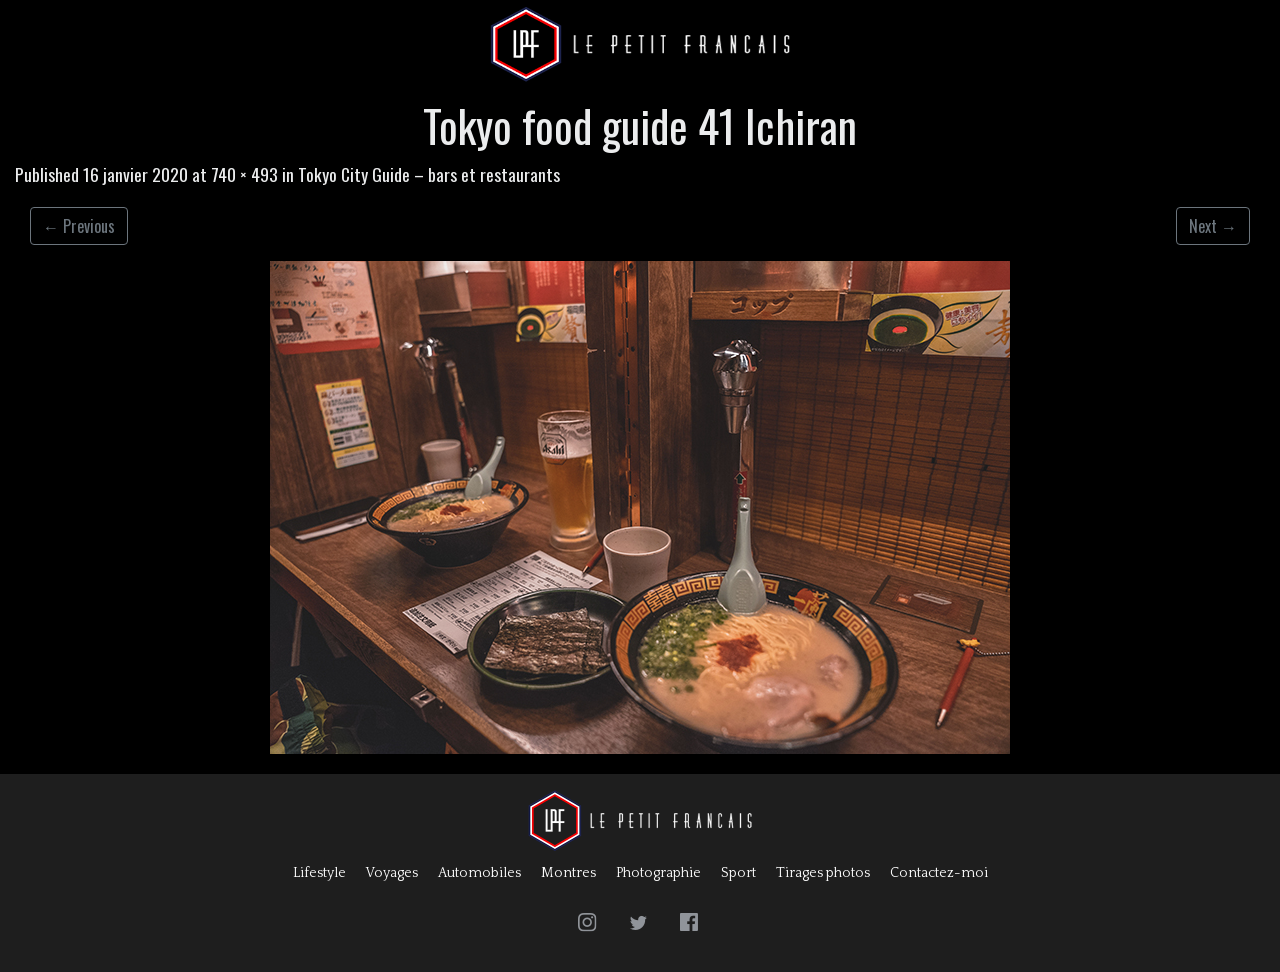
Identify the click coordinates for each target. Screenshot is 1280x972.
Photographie (658, 873)
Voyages (392, 873)
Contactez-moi (939, 873)
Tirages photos (823, 873)
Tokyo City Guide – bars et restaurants (429, 174)
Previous (79, 226)
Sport (738, 873)
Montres (568, 873)
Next (1213, 226)
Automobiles (479, 873)
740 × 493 (244, 174)
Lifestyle (319, 873)
